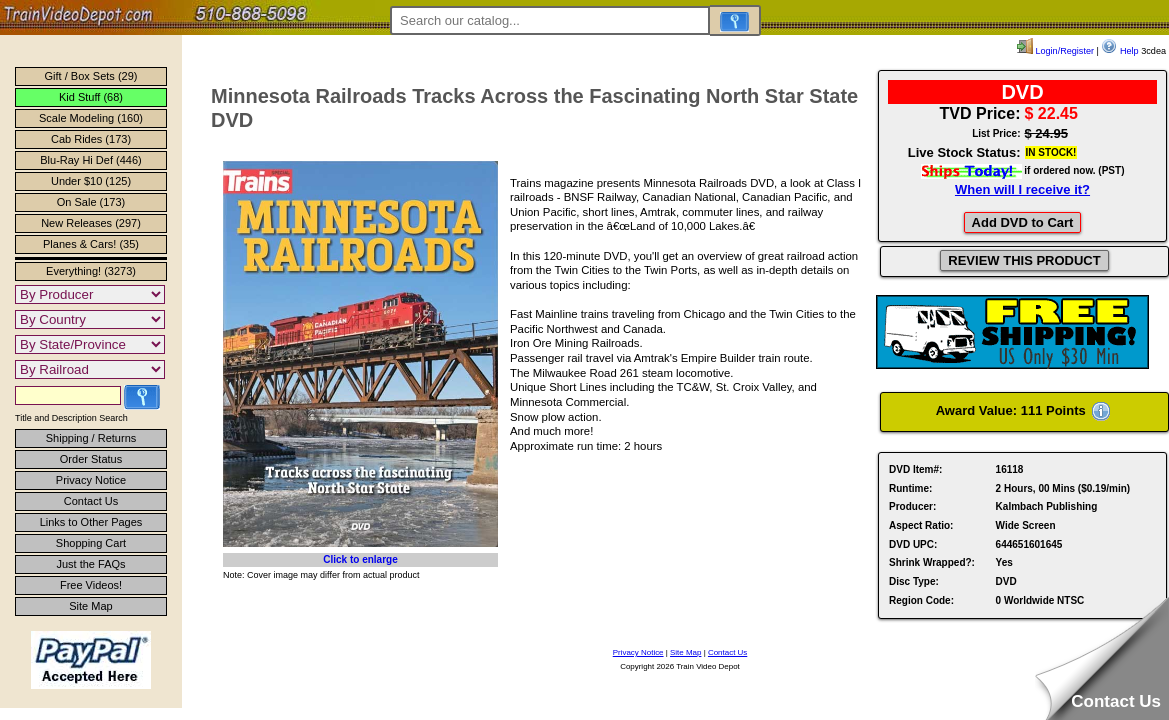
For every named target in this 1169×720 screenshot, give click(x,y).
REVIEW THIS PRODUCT (1024, 260)
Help (1119, 51)
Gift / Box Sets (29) (91, 76)
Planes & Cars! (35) (91, 244)
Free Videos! (91, 585)
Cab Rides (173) (91, 139)
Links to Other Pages (91, 522)
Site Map (90, 606)
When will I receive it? (1022, 189)
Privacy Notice (91, 480)
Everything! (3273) (91, 271)
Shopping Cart (91, 543)
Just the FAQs (90, 564)
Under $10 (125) (91, 181)
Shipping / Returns (91, 438)
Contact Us (91, 501)
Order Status (91, 459)
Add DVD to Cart (1023, 222)
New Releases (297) (91, 223)
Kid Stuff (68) (91, 97)
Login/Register (1055, 51)
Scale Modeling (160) (91, 118)
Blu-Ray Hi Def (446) (90, 160)
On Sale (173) (91, 202)
